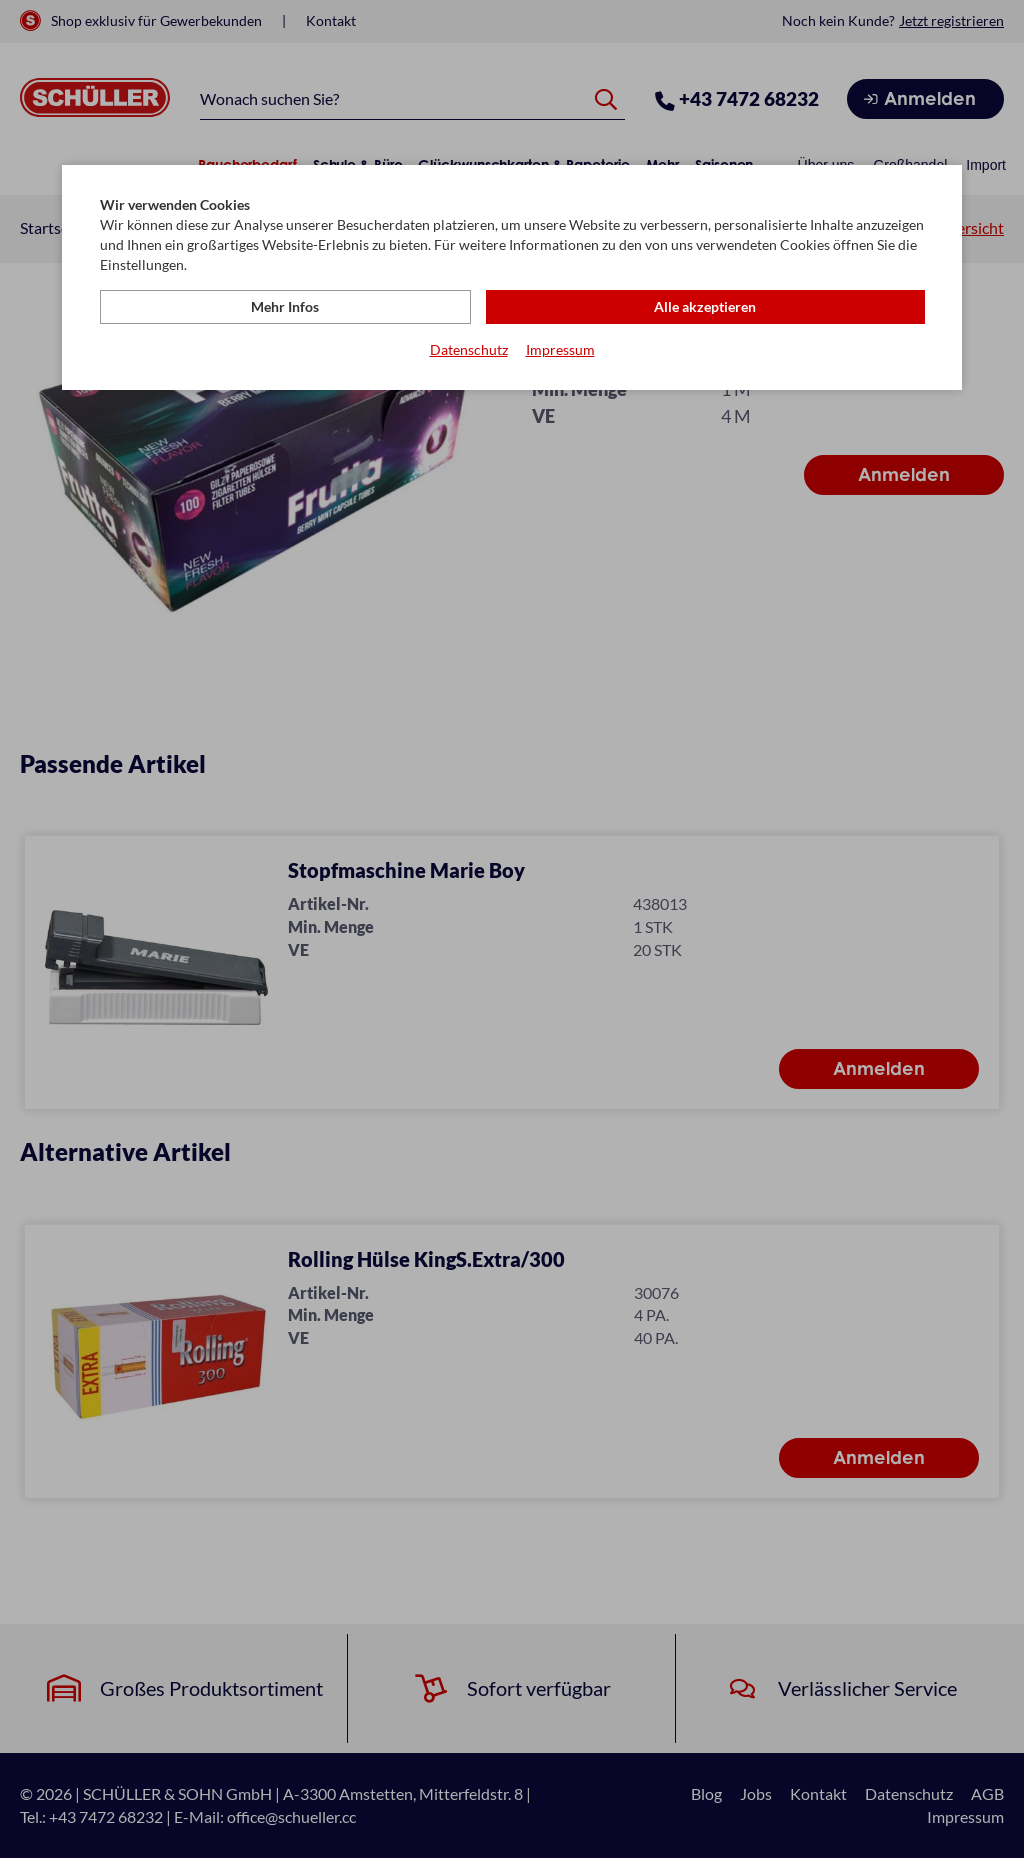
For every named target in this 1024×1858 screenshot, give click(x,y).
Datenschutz (469, 350)
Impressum (560, 350)
